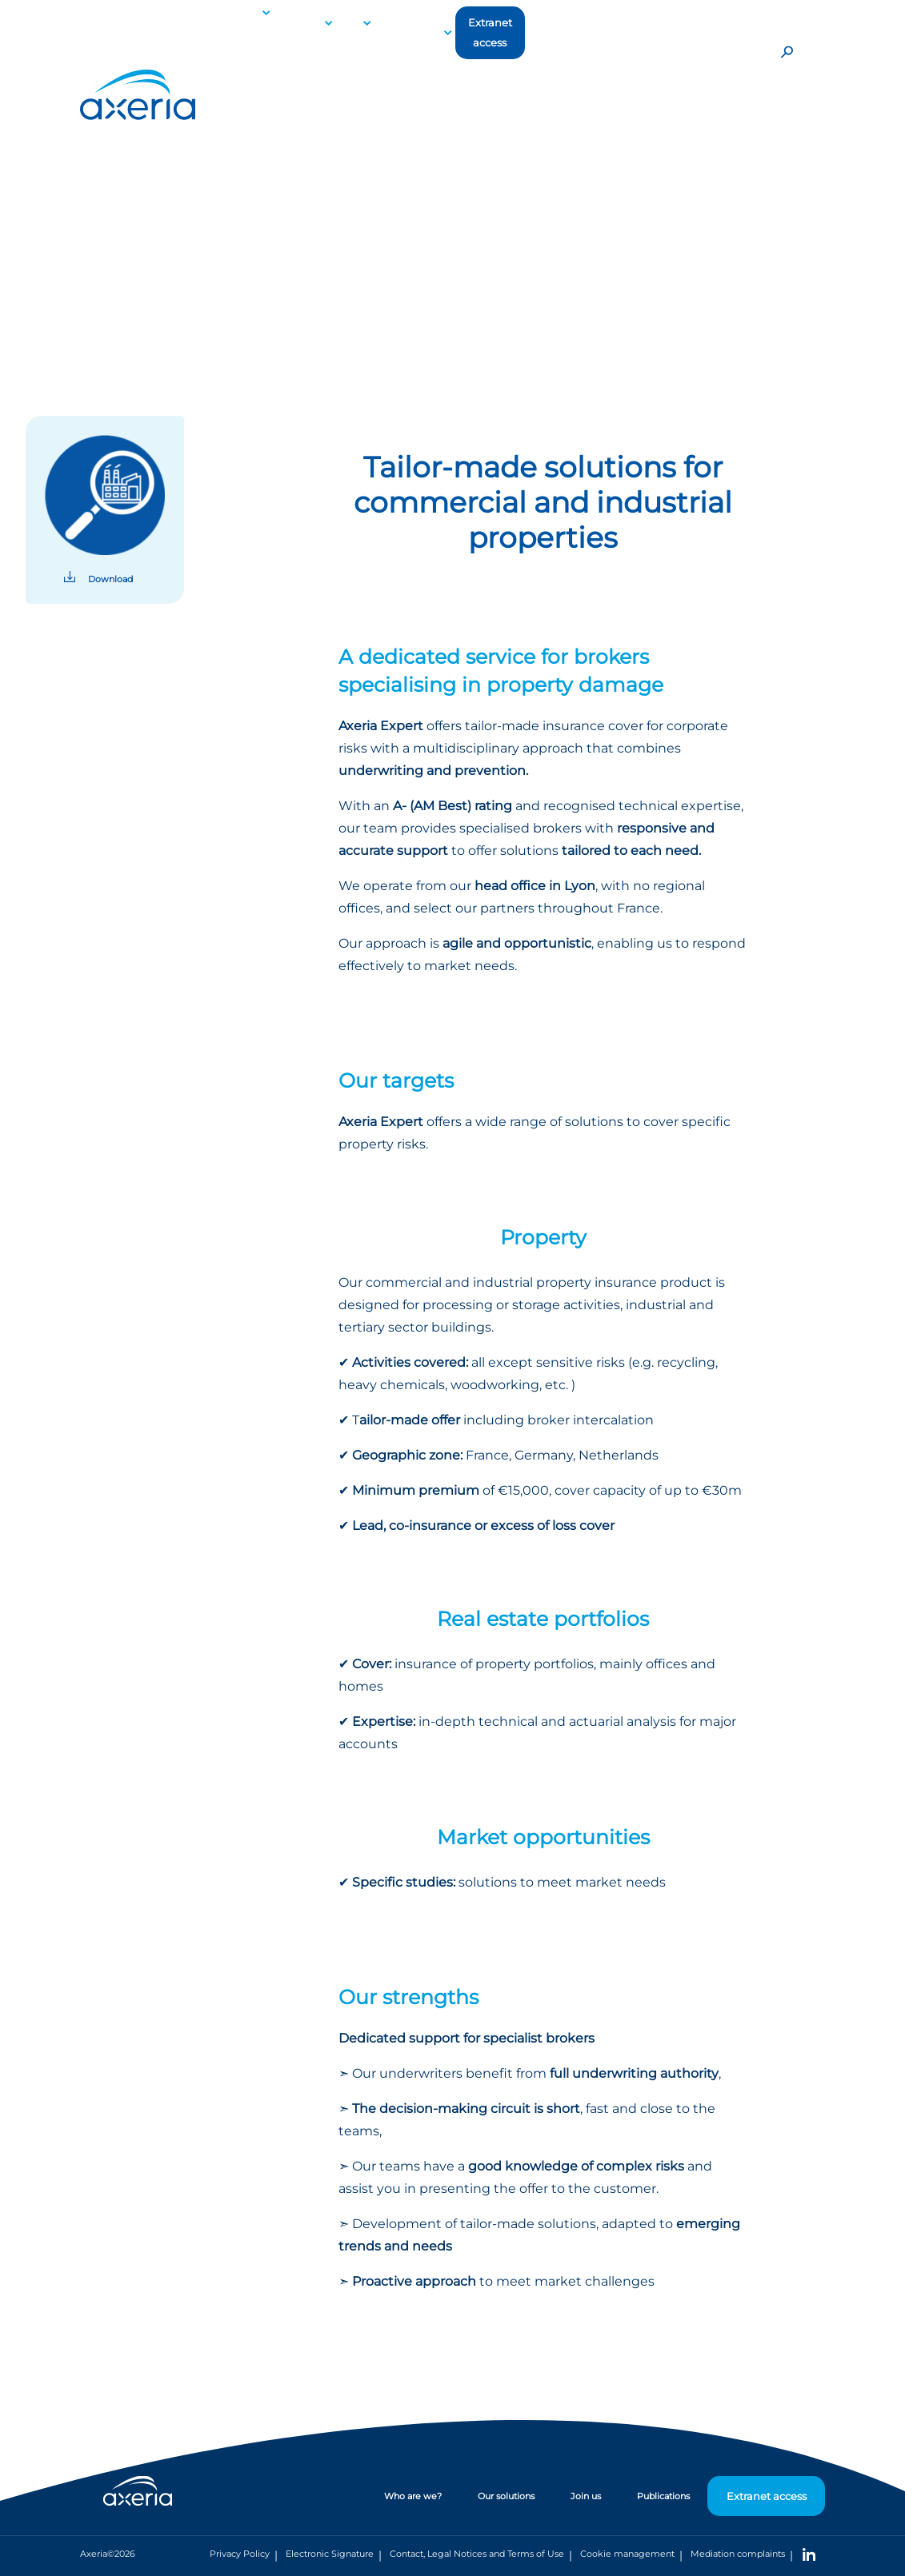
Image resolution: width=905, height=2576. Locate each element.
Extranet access (490, 33)
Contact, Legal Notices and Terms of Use (477, 2553)
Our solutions (155, 212)
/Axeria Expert (234, 212)
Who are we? (413, 2496)
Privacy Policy (240, 2553)
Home (95, 212)
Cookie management (627, 2553)
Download (110, 579)
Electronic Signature (330, 2553)
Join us (586, 2496)
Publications (407, 32)
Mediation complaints (738, 2553)
